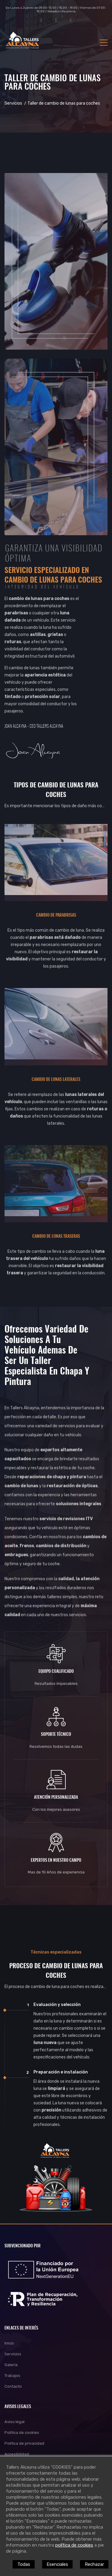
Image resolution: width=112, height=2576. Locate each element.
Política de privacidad (24, 2443)
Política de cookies (21, 2432)
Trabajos (12, 2375)
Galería (11, 2365)
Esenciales (57, 2564)
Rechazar (94, 2564)
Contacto (13, 2386)
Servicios (13, 103)
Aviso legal (14, 2421)
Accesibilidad (16, 2454)
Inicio (9, 2343)
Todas (23, 2564)
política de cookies (74, 2545)
